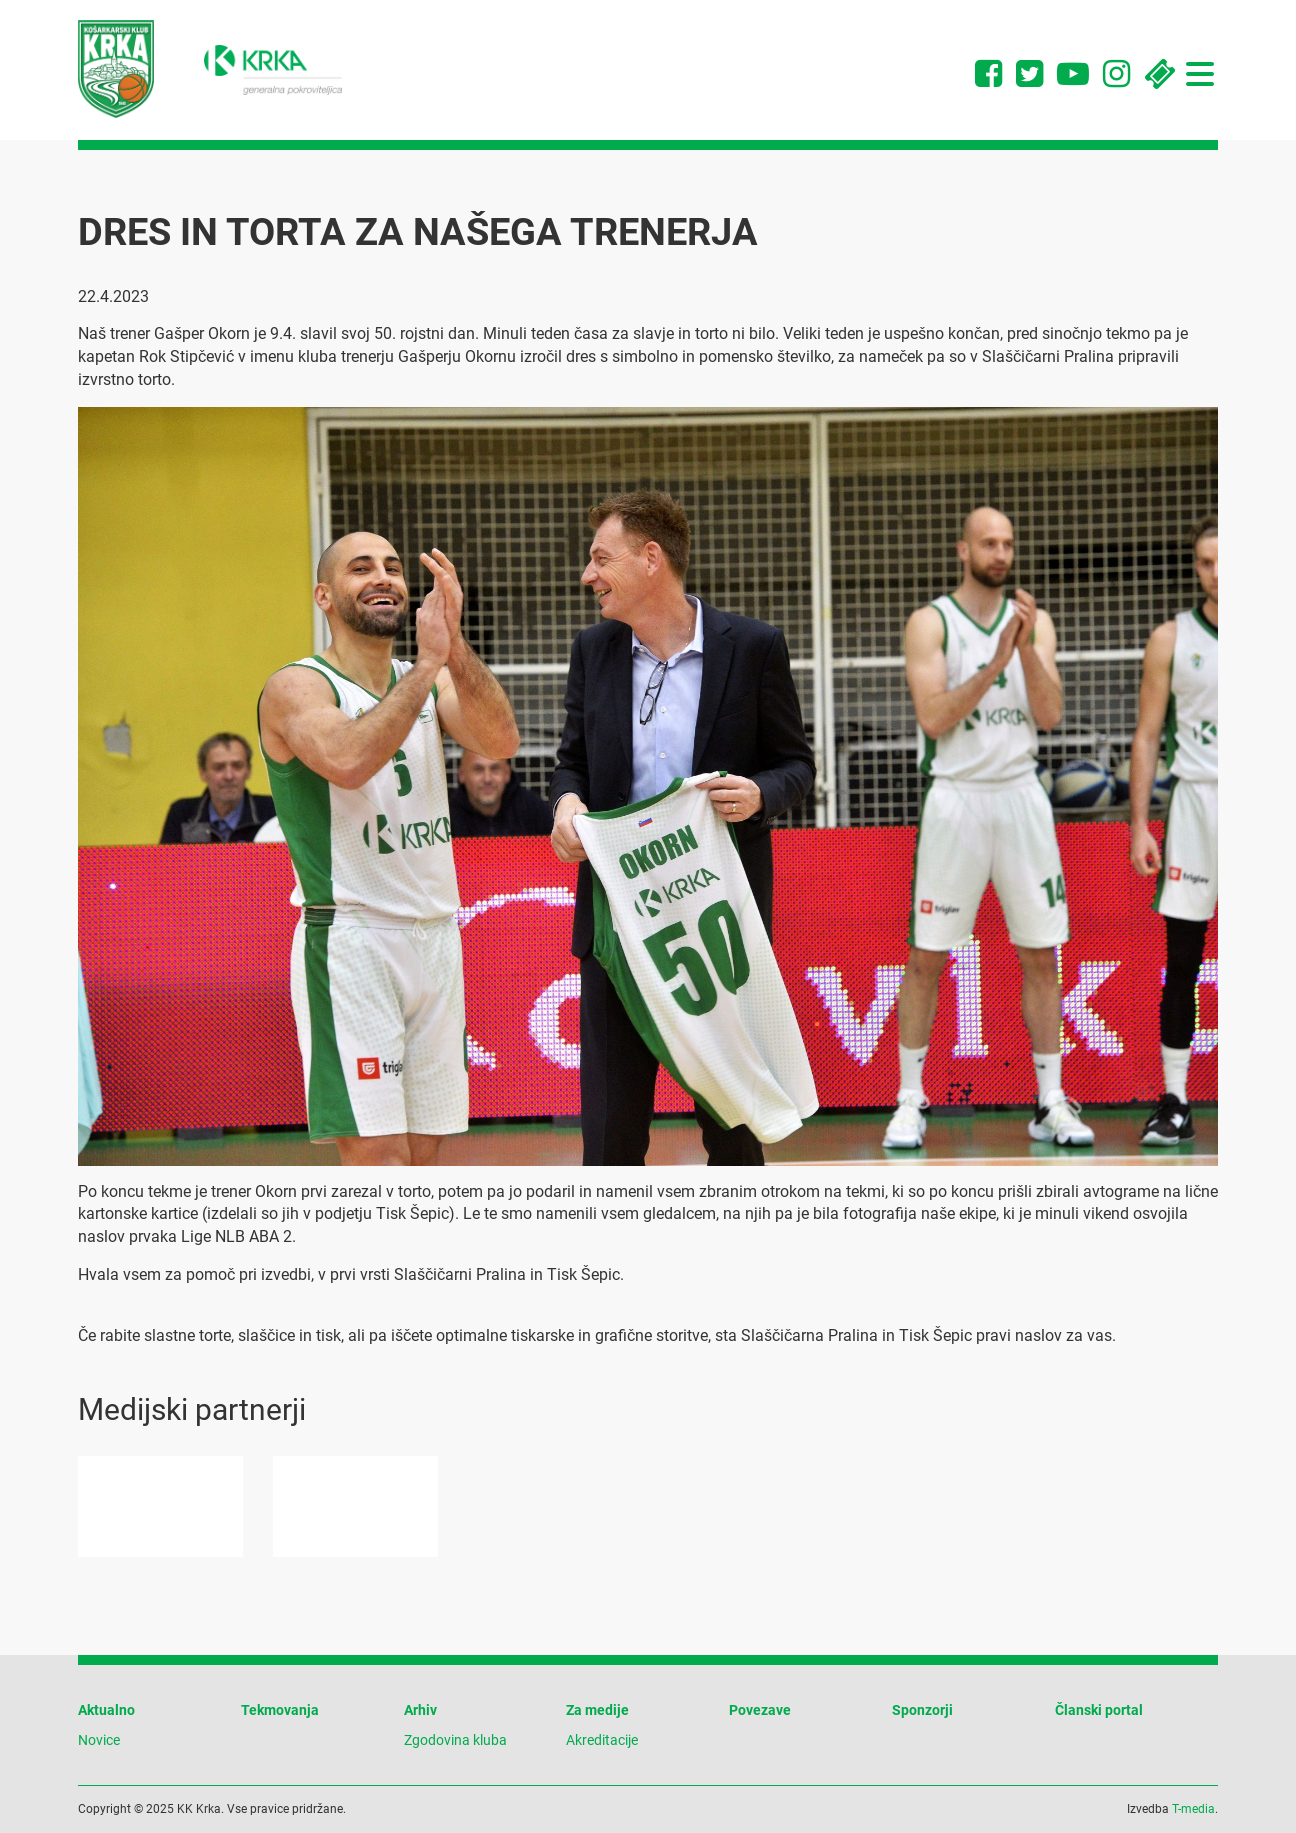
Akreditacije (602, 1740)
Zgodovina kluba (455, 1740)
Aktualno (106, 1710)
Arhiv (420, 1710)
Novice (99, 1740)
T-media (1193, 1809)
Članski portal (1099, 1710)
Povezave (760, 1710)
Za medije (597, 1710)
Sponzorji (922, 1710)
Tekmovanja (280, 1710)
